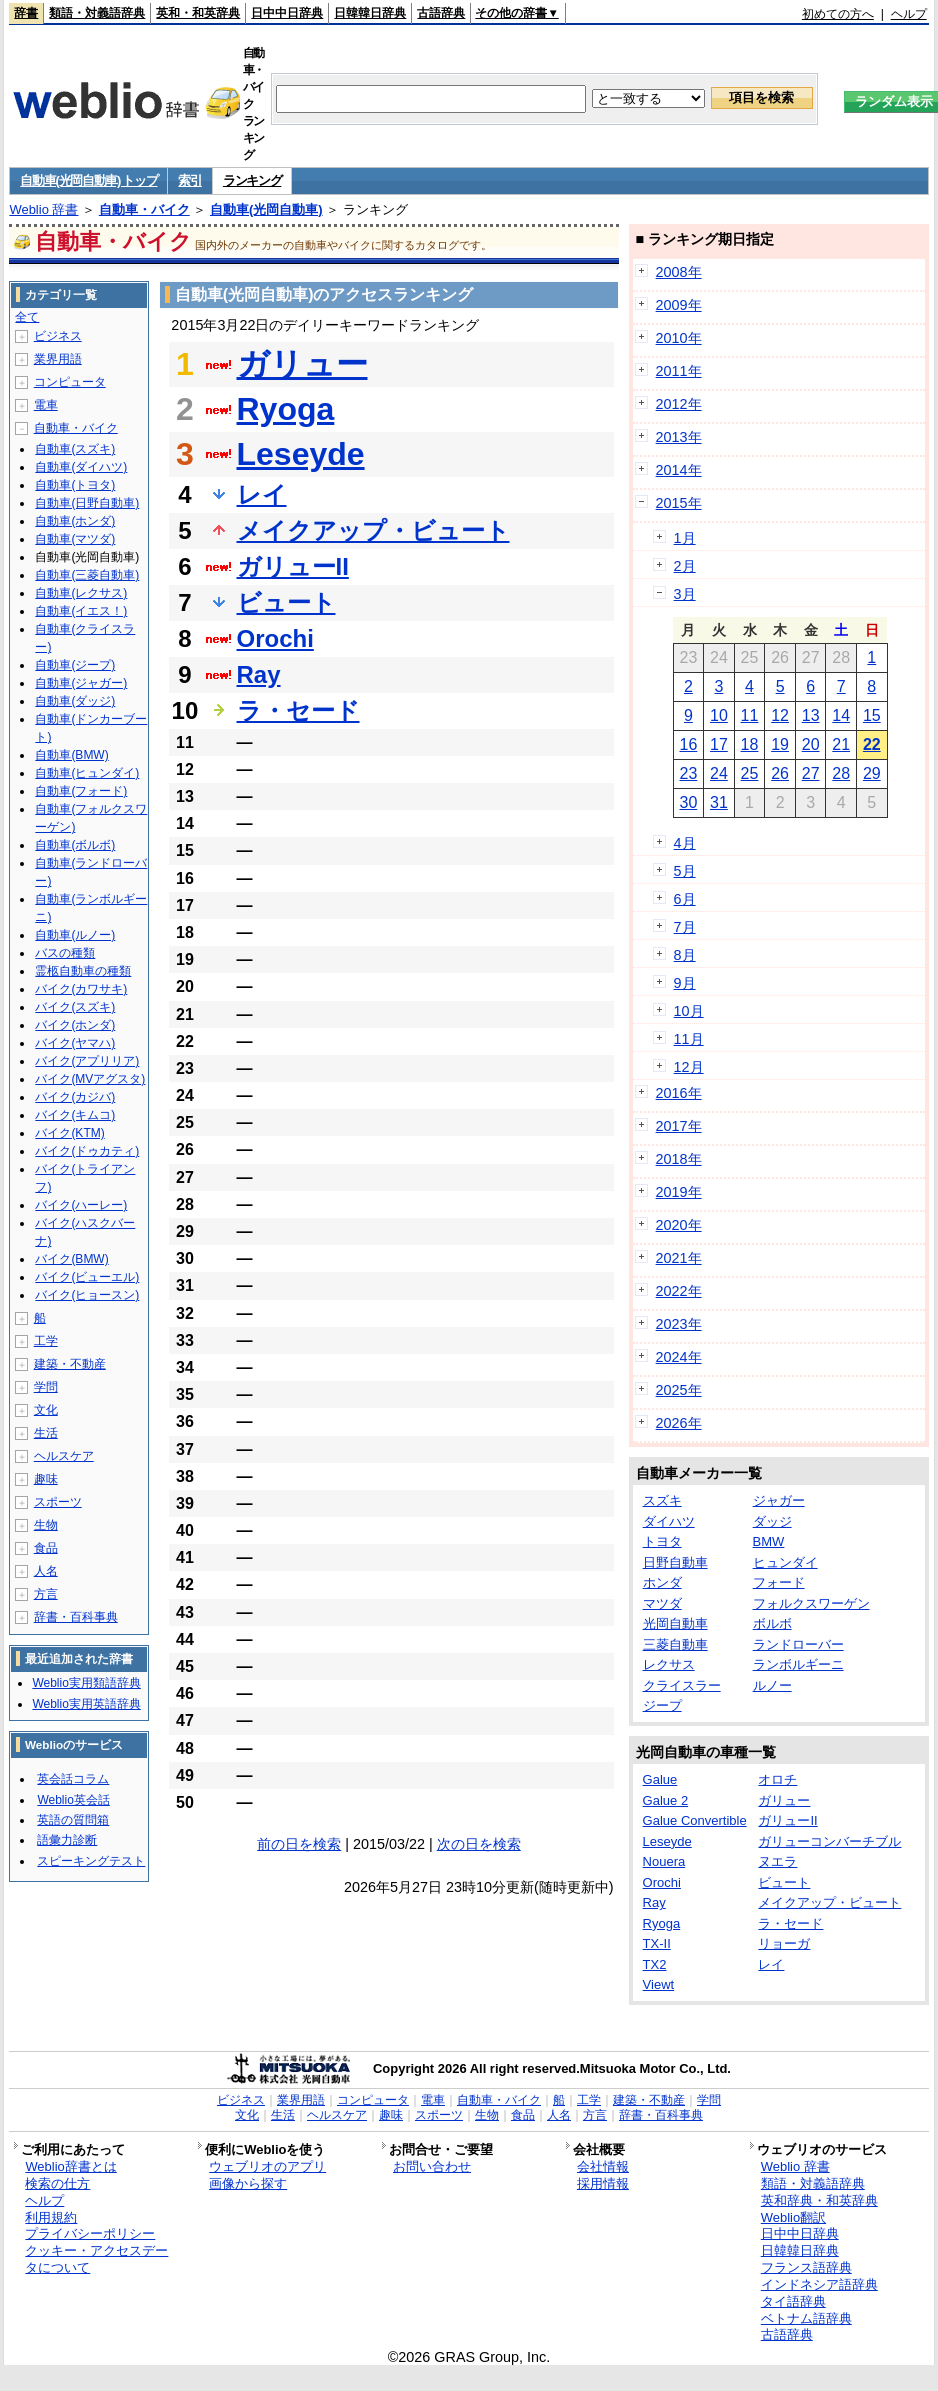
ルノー (772, 1685)
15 (872, 715)
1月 (685, 538)
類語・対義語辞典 (97, 13)
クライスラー (682, 1685)
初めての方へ (838, 14)
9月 (685, 983)
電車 (46, 405)
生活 (46, 1433)
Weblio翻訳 (793, 2217)
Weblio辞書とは (70, 2166)
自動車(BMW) (71, 755)
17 (719, 744)
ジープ (662, 1705)
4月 (685, 843)
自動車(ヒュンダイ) (87, 773)
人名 (46, 1571)
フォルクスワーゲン (811, 1603)
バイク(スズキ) (75, 1007)
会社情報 (603, 2166)
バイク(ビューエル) (87, 1277)
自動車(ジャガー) (81, 683)
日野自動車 (675, 1562)
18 (750, 744)
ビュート (286, 602)
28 (841, 773)
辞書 (26, 13)
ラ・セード (298, 710)
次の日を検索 (479, 1844)
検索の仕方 (57, 2183)
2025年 (679, 1390)
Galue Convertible (695, 1820)
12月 (689, 1067)
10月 (689, 1011)
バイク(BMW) (71, 1259)
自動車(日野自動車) (87, 503)
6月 (685, 899)
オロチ (777, 1779)
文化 (46, 1410)
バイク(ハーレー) (81, 1205)
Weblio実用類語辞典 (86, 1683)
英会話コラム (73, 1779)
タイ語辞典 (793, 2301)
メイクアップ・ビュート (373, 530)
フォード (779, 1582)
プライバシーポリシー (90, 2233)
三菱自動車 (675, 1644)
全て (27, 317)
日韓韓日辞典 (370, 13)
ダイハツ (669, 1521)
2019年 (679, 1192)
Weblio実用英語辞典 (86, 1704)
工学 (46, 1341)
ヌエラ (777, 1861)
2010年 (679, 338)
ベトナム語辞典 (806, 2318)
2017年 (679, 1126)
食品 (46, 1548)
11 (750, 715)
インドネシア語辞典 (819, 2284)
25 (750, 773)
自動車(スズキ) (75, 449)
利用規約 (51, 2217)
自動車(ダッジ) (75, 701)
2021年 (679, 1258)
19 (780, 744)
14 (841, 715)
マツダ (662, 1603)
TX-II (657, 1943)
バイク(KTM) (69, 1133)
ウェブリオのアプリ (267, 2166)
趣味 (46, 1479)
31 (719, 802)
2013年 (679, 437)
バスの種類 (65, 953)
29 (872, 773)
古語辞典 (441, 13)
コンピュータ (70, 382)
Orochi (275, 638)
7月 (685, 927)
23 (688, 773)
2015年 (679, 503)
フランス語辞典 (806, 2267)
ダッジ (772, 1521)
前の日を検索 (299, 1844)
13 (811, 715)
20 (811, 744)
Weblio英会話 (73, 1800)
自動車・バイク (144, 209)
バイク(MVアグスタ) (90, 1079)
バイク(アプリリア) (87, 1061)
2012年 (679, 404)
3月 (685, 594)
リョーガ (784, 1943)
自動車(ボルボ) (75, 845)
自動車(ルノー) (75, 935)
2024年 (679, 1357)
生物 (46, 1525)
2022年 (679, 1291)
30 (688, 802)
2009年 (679, 305)
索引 (189, 180)
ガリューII (293, 566)
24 (719, 773)
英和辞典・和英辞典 (819, 2200)
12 (780, 715)
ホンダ (662, 1582)
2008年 (679, 272)
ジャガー (779, 1500)
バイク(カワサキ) (81, 989)
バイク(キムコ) (75, 1115)
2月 (685, 566)
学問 (46, 1387)
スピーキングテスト (91, 1861)
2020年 (679, 1225)
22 (872, 744)
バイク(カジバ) (75, 1097)
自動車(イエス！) (81, 611)
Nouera (664, 1861)
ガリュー (302, 364)
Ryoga (286, 409)
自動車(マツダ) (75, 539)
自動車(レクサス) (81, 593)
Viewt (659, 1984)
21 (841, 744)
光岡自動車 (675, 1623)
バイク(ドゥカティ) (87, 1151)
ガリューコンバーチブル (829, 1841)
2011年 (679, 371)
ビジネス (58, 336)
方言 (46, 1594)
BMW (769, 1541)
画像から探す (248, 2183)
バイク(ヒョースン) (87, 1295)
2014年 (679, 470)
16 (688, 744)
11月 (689, 1039)
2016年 (679, 1093)
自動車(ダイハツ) (81, 467)
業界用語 (58, 359)
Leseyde (301, 454)
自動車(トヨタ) (75, 485)
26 (780, 773)
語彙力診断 (67, 1840)
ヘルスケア (64, 1456)
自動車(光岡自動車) (266, 209)
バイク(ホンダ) (75, 1025)
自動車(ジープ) (75, 665)
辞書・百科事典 (76, 1617)
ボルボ (772, 1623)
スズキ (662, 1500)
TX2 (655, 1964)
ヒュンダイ (785, 1562)
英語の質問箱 (73, 1820)
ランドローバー (798, 1644)
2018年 (679, 1159)
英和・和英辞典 (198, 13)
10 (719, 715)
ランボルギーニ (798, 1664)
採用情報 (603, 2183)
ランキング (252, 180)
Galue (660, 1779)
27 (811, 773)
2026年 (679, 1423)
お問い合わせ (432, 2166)
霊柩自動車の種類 (83, 971)
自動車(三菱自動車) (87, 575)
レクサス (669, 1664)
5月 (685, 871)
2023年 (679, 1324)
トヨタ (662, 1541)
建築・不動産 (70, 1364)
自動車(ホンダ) (75, 521)
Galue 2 (666, 1800)
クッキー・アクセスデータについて (96, 2259)
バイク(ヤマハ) (75, 1043)
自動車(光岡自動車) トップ (88, 180)
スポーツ (58, 1502)
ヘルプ (909, 14)
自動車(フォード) (81, 791)
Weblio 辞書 (43, 209)
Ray (259, 674)
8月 (685, 955)
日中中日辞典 (287, 13)
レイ (262, 494)
